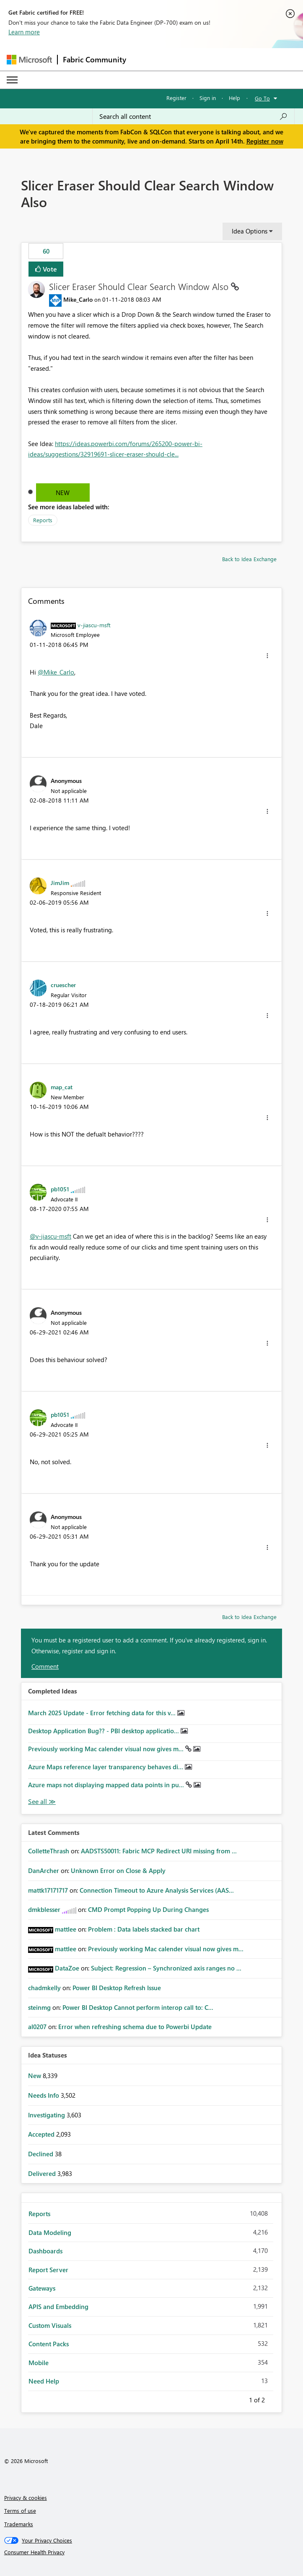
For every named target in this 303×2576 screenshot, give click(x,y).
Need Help (43, 2381)
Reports (42, 519)
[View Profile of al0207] (37, 2026)
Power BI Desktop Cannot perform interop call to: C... (137, 2007)
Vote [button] (49, 268)
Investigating (47, 2115)
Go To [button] (262, 98)
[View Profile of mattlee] (65, 1929)
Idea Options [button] (249, 231)
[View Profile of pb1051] (60, 1189)
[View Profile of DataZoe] (67, 1968)
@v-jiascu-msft (50, 1236)
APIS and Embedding (58, 2306)
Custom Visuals (49, 2325)
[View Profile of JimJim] (60, 882)
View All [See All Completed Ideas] (42, 1801)
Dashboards (45, 2251)
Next (275, 2398)
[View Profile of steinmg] (39, 2007)
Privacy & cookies (25, 2497)
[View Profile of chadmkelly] (44, 1987)
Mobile (38, 2362)
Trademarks (18, 2523)
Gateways (41, 2288)
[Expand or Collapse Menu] (12, 80)
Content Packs (48, 2344)
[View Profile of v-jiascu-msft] (94, 625)
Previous (239, 2398)
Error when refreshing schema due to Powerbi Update (135, 2026)
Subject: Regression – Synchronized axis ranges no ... (166, 1968)
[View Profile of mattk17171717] (48, 1890)
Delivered (42, 2173)
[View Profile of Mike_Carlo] (78, 299)
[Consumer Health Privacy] (151, 2552)
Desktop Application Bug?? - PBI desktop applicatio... (104, 1731)
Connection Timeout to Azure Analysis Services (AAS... (157, 1890)
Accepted (42, 2134)
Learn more (24, 32)
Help (234, 97)
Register (176, 97)
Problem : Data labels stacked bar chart (143, 1929)
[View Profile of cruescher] (63, 984)
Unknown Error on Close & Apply (118, 1870)
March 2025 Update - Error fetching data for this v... (102, 1713)
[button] (267, 656)
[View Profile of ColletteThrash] (48, 1851)
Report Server (48, 2270)
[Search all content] (193, 116)
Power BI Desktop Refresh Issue (117, 1987)
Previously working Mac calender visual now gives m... (106, 1749)
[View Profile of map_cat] (62, 1087)
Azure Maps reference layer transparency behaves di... (106, 1767)
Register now (264, 141)
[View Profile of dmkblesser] (44, 1909)
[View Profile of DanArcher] (43, 1870)
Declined (41, 2154)
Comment (45, 1666)
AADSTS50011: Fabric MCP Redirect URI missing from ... (159, 1851)
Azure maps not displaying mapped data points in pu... (107, 1785)
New (63, 492)
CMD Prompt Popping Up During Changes (148, 1909)
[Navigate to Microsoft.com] (29, 59)
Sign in (207, 97)
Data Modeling (49, 2232)
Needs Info (44, 2095)
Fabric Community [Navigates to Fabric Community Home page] (94, 59)
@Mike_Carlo (56, 672)
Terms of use (20, 2510)
